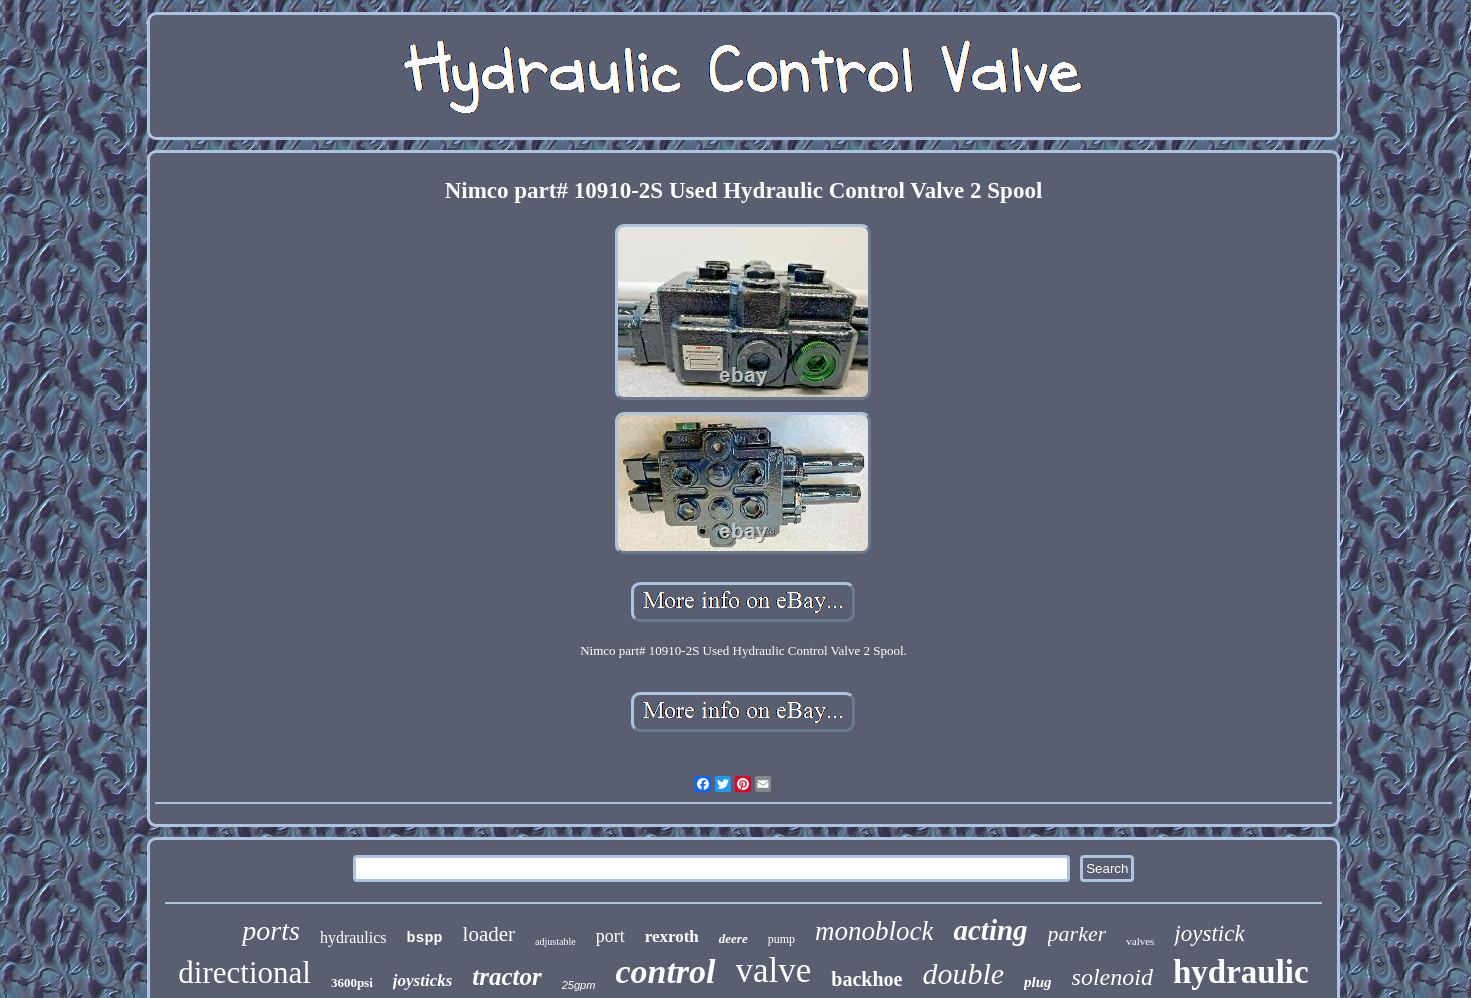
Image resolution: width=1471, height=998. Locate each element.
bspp (425, 938)
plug (1038, 982)
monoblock (874, 931)
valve (774, 970)
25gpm (579, 985)
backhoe (866, 979)
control (665, 971)
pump (781, 939)
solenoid (1112, 977)
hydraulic (1241, 972)
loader (489, 934)
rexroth (672, 936)
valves (1140, 941)
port (610, 936)
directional (244, 972)
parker (1077, 933)
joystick (1209, 933)
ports (271, 930)
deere (733, 938)
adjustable (555, 941)
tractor (506, 976)
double (963, 973)
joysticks (423, 980)
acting (990, 930)
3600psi (352, 982)
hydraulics (353, 937)
